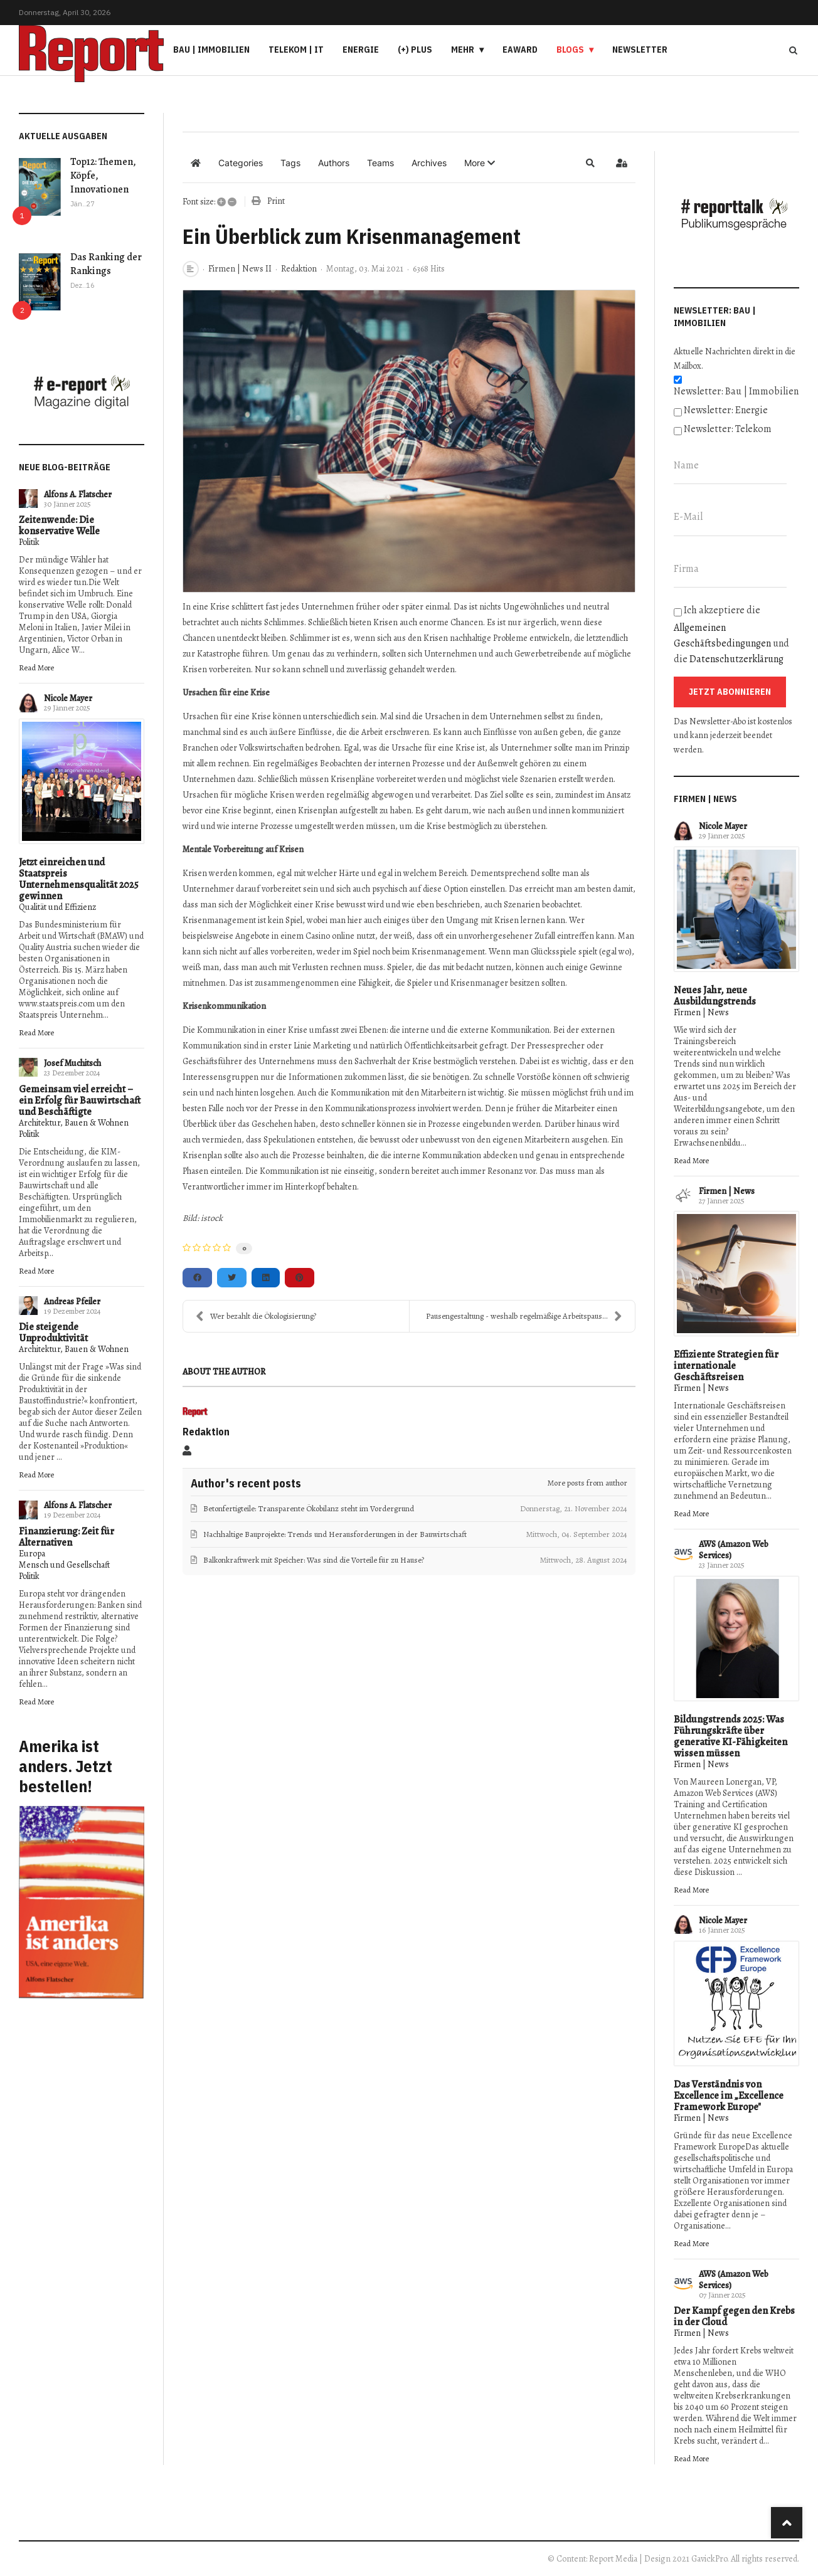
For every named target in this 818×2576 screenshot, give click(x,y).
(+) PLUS (415, 49)
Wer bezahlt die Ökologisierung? (256, 1316)
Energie (361, 49)
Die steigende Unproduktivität (53, 1332)
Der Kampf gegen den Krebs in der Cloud (734, 2316)
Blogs (570, 49)
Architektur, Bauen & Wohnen (74, 1123)
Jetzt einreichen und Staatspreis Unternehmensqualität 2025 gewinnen (79, 879)
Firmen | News (701, 1012)
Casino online (329, 936)
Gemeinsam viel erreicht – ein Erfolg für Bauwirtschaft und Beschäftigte (80, 1100)
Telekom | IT (296, 49)
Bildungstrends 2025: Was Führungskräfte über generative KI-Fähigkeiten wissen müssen (730, 1736)
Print (276, 201)
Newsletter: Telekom (728, 429)
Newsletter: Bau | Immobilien (736, 391)
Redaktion (299, 269)
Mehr (462, 49)
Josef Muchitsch (72, 1063)
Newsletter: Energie (726, 410)
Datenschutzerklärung (736, 659)
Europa (32, 1554)
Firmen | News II (240, 269)
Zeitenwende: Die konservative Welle (59, 525)
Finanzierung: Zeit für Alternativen (66, 1536)
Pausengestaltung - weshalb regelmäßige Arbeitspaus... (524, 1316)
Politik (29, 542)
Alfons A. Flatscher (78, 494)
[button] (479, 163)
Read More (36, 667)
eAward (520, 49)
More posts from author (587, 1482)
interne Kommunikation (437, 1155)
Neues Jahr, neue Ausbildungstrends (715, 995)
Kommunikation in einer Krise (252, 1030)
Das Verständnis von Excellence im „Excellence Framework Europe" (728, 2095)
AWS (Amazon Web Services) (733, 1549)
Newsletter (639, 49)
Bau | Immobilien (211, 49)
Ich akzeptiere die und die (731, 634)
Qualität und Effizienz (57, 907)
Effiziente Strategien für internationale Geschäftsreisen (726, 1366)
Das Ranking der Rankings (106, 264)
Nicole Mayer (68, 698)
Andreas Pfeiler (72, 1301)
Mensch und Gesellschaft (64, 1565)
